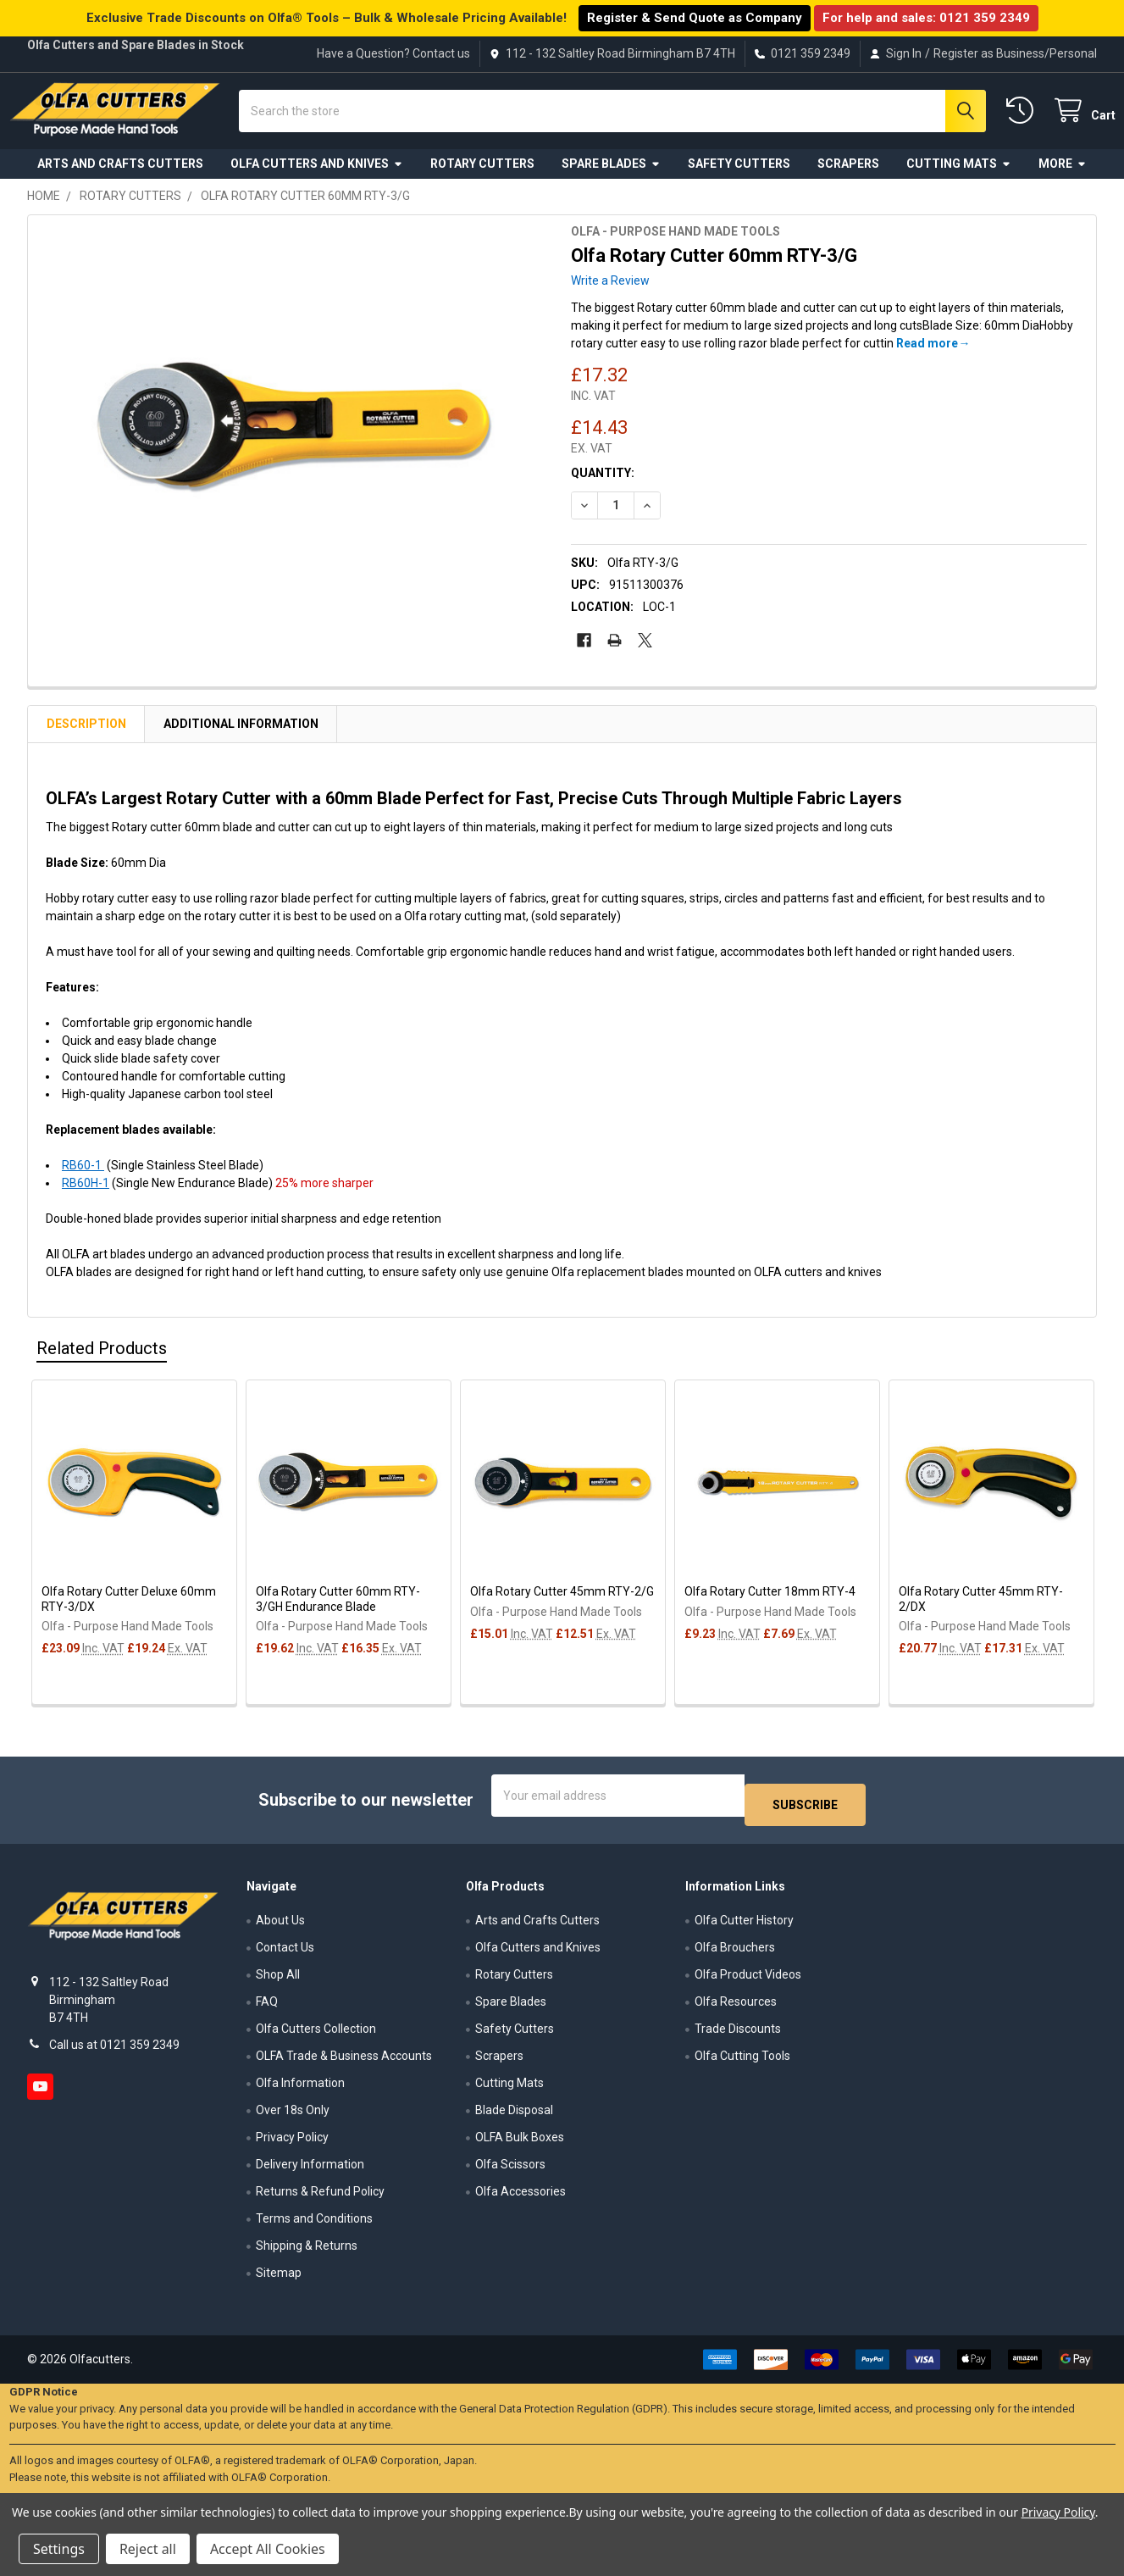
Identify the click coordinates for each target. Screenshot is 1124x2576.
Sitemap (279, 2278)
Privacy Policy (292, 2142)
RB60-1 (83, 1178)
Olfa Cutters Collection (316, 2033)
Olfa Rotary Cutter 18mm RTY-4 (769, 1605)
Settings (59, 2549)
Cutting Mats (958, 176)
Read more (927, 357)
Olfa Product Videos (748, 1979)
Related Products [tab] (101, 1362)
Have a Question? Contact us (393, 53)
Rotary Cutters (482, 176)
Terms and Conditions (314, 2223)
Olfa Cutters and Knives (316, 176)
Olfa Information (300, 2088)
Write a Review (610, 294)
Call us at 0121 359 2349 (114, 2049)
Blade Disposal (514, 2115)
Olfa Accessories (520, 2196)
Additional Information (240, 737)
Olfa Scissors (510, 2169)
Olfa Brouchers (735, 1952)
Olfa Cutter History (744, 1925)
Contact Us (285, 1952)
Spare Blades (611, 176)
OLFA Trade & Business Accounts (344, 2061)
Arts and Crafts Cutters (120, 176)
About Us (280, 1925)
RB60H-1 (85, 1196)
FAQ (267, 2006)
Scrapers (848, 176)
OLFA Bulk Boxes (519, 2142)
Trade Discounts (738, 2033)
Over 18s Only (292, 2115)
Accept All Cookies (267, 2549)
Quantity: (602, 486)
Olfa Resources (736, 2006)
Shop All (278, 1979)
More (1062, 176)
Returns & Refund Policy (320, 2196)
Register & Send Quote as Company (694, 17)
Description (86, 737)
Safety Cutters (739, 176)
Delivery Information (310, 2169)
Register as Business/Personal (1015, 53)
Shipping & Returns (306, 2250)
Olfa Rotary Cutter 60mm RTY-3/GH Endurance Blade (338, 1612)
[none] (295, 442)
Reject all (147, 2549)
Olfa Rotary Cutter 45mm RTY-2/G (562, 1605)
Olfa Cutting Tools (742, 2061)
